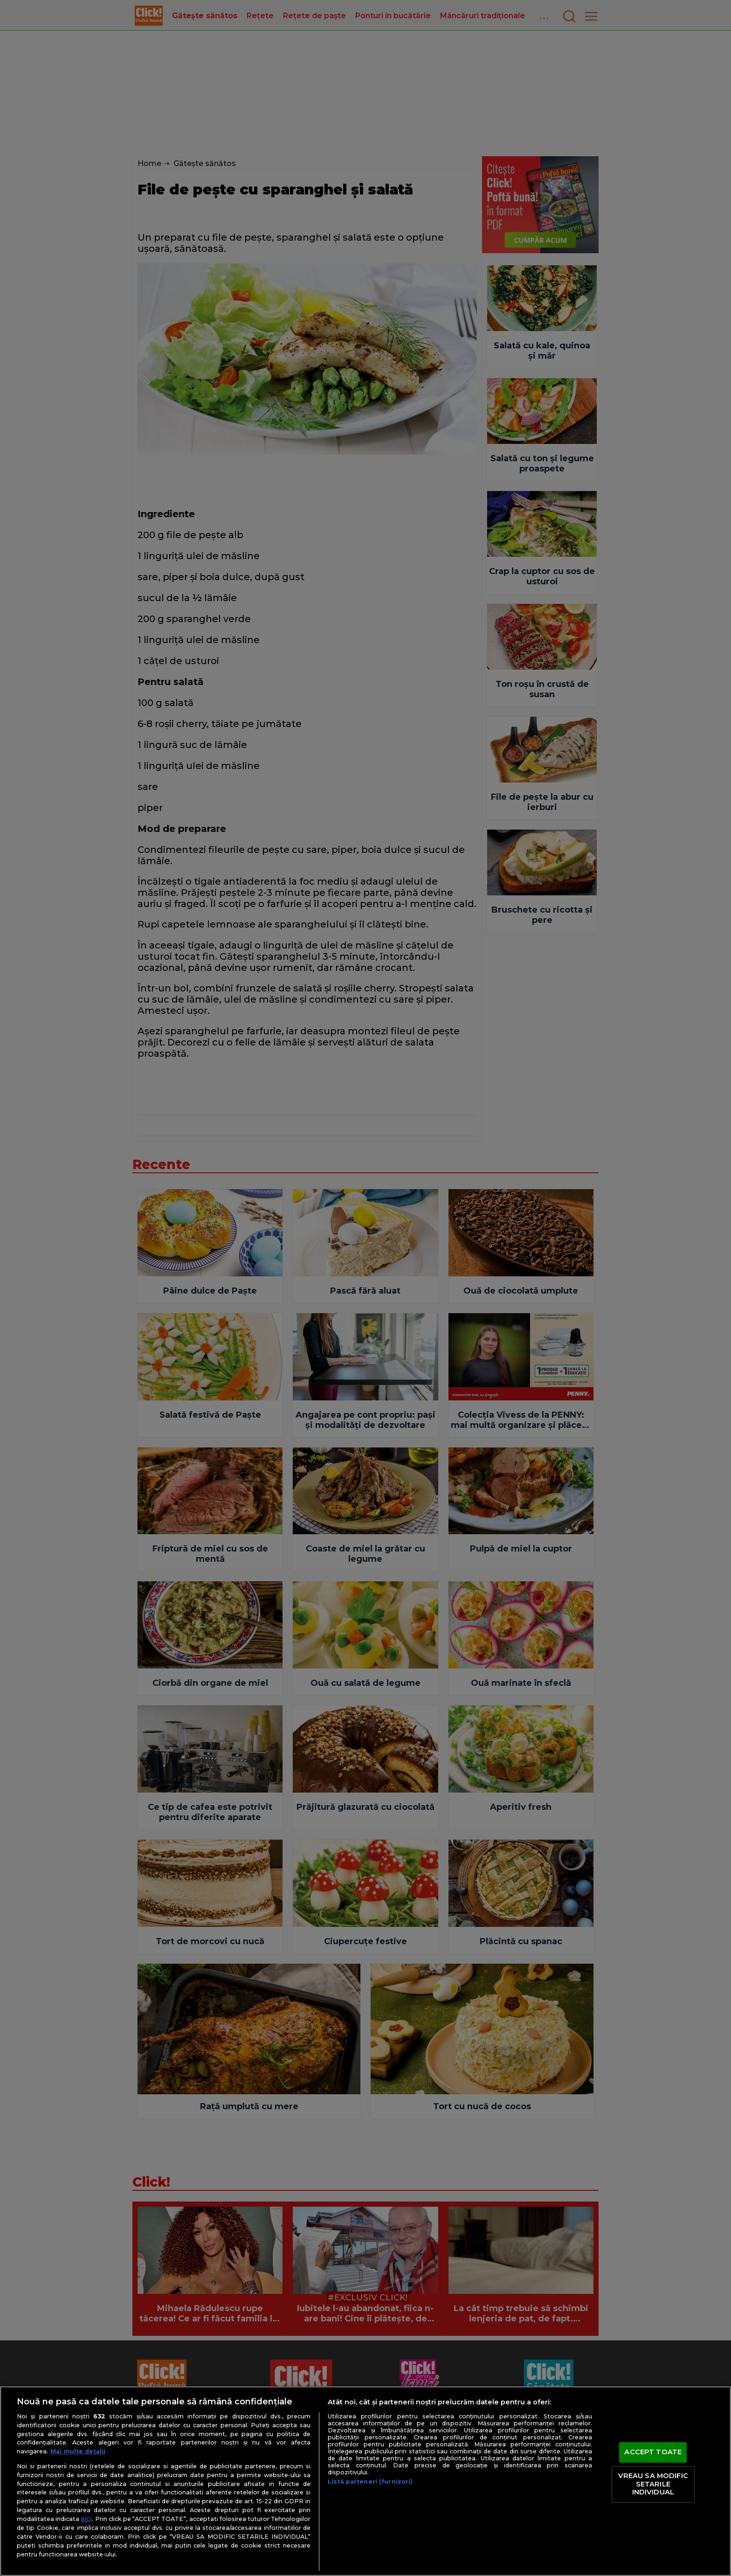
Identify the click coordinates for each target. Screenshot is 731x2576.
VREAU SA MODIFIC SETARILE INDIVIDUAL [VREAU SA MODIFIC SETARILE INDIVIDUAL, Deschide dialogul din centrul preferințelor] (653, 2484)
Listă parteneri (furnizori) (370, 2481)
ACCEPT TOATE (653, 2452)
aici (86, 2518)
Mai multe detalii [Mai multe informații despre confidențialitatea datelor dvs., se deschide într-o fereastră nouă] (77, 2451)
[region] (365, 2481)
